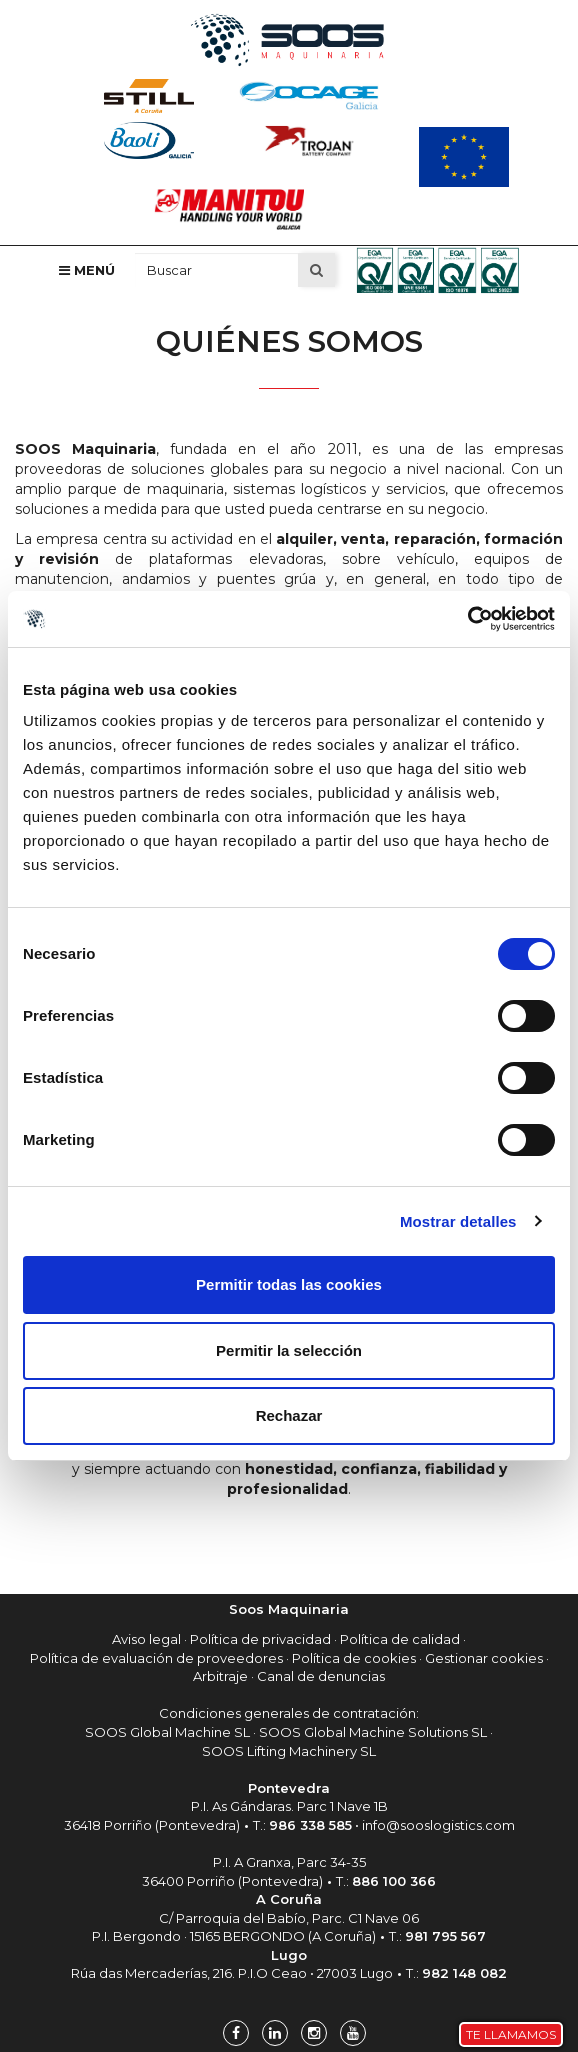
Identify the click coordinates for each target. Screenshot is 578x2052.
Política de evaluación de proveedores (156, 1658)
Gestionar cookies (484, 1658)
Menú (87, 270)
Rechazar (289, 1415)
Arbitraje (220, 1676)
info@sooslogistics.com (438, 1825)
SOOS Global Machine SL (167, 1732)
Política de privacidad (260, 1639)
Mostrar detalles (458, 1221)
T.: (302, 1825)
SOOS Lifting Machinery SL (289, 1751)
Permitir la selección (289, 1350)
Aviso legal (146, 1639)
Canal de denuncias (321, 1676)
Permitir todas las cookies (289, 1284)
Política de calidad (400, 1639)
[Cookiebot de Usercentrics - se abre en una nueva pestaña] (467, 619)
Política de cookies (354, 1658)
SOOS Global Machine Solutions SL (373, 1732)
